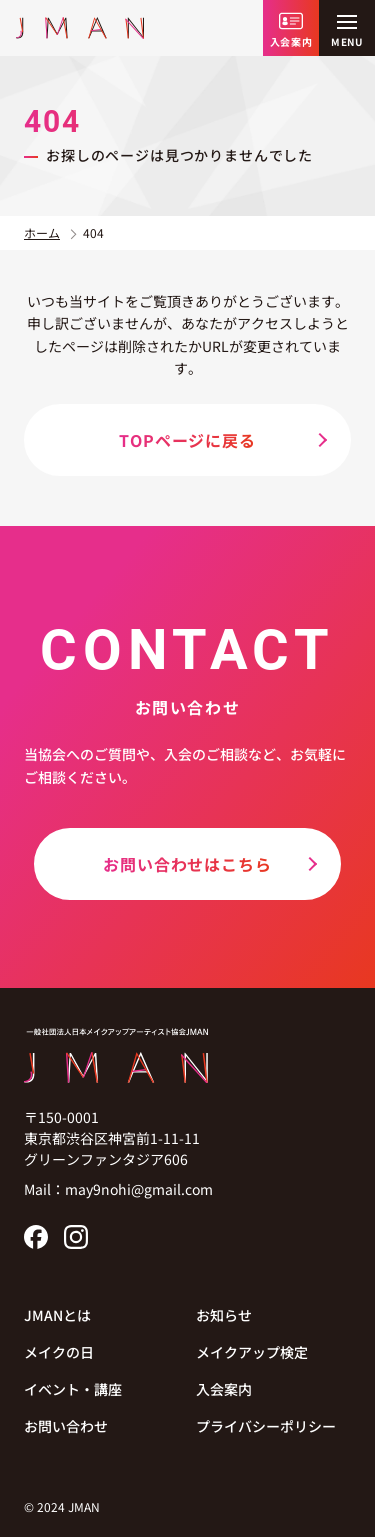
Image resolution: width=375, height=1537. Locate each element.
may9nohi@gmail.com (139, 1189)
